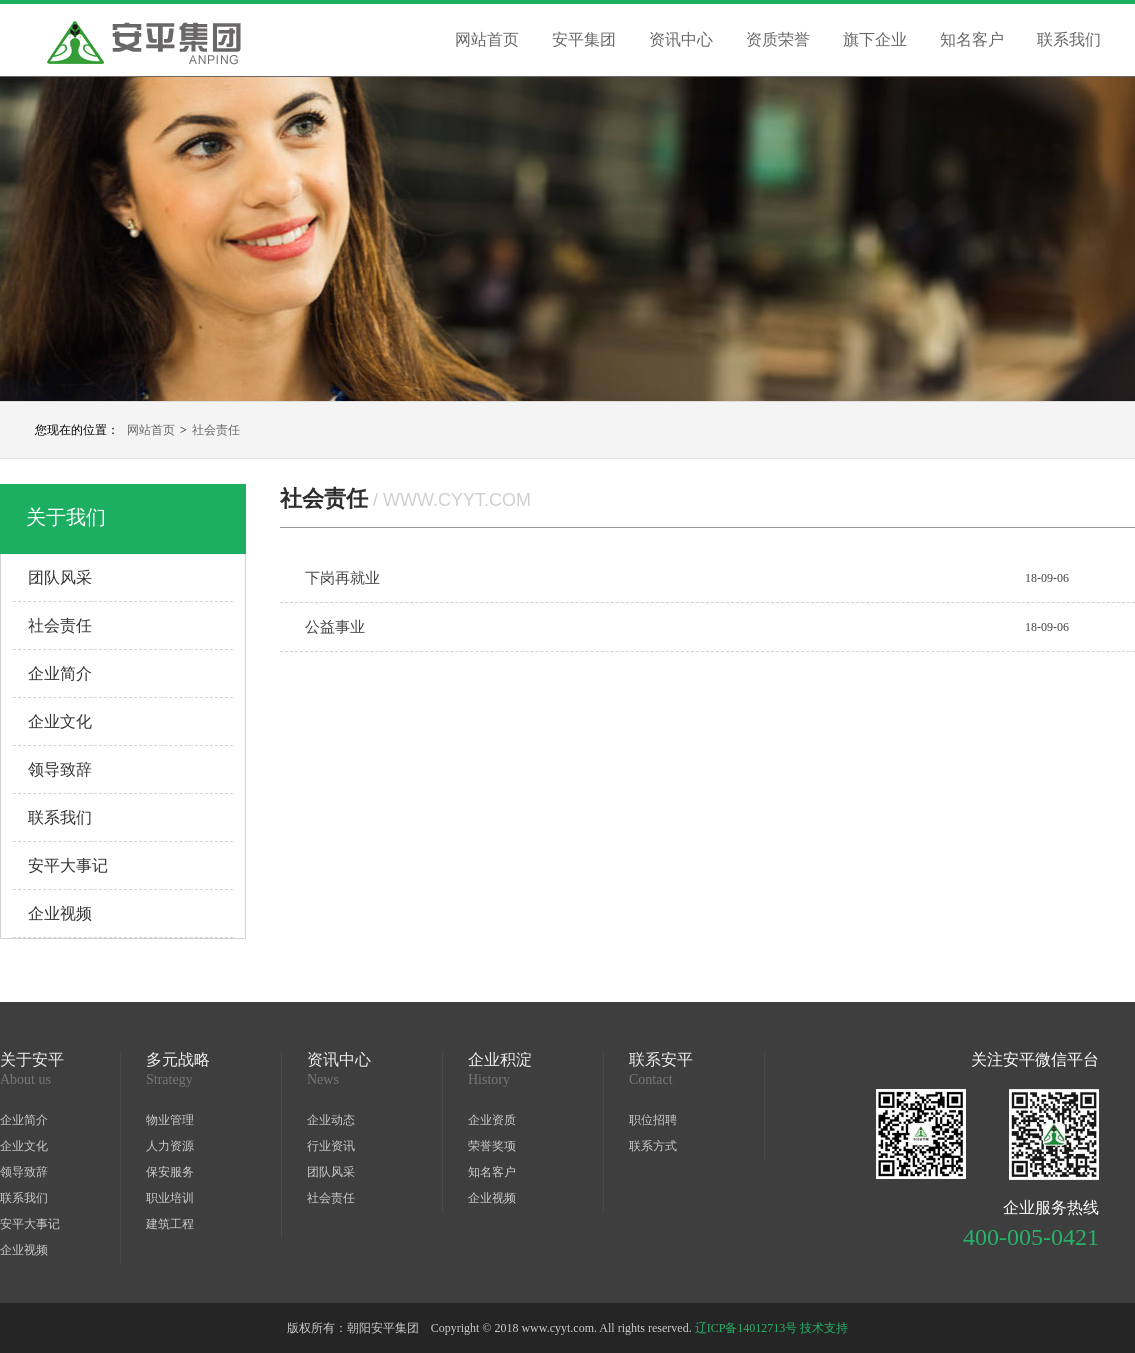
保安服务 (170, 1172)
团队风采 (60, 577)
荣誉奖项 (492, 1146)
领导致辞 (60, 769)
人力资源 (170, 1146)
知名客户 (972, 39)
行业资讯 (331, 1146)
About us (25, 1080)
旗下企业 (875, 39)
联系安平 (661, 1060)
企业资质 (492, 1120)
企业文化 (60, 721)
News (323, 1080)
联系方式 (653, 1146)
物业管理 (170, 1120)
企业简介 (60, 673)
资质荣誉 (778, 39)
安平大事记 (68, 865)
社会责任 (216, 430)
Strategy (169, 1080)
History (489, 1080)
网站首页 (487, 39)
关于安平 (32, 1060)
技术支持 (824, 1328)
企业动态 (331, 1120)
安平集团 (584, 39)
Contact (651, 1080)
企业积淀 (500, 1060)
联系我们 (1069, 39)
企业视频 (60, 913)
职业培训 (170, 1198)
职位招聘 (653, 1120)
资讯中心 (681, 39)
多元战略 (178, 1060)
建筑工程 (170, 1224)
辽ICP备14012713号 (746, 1328)
